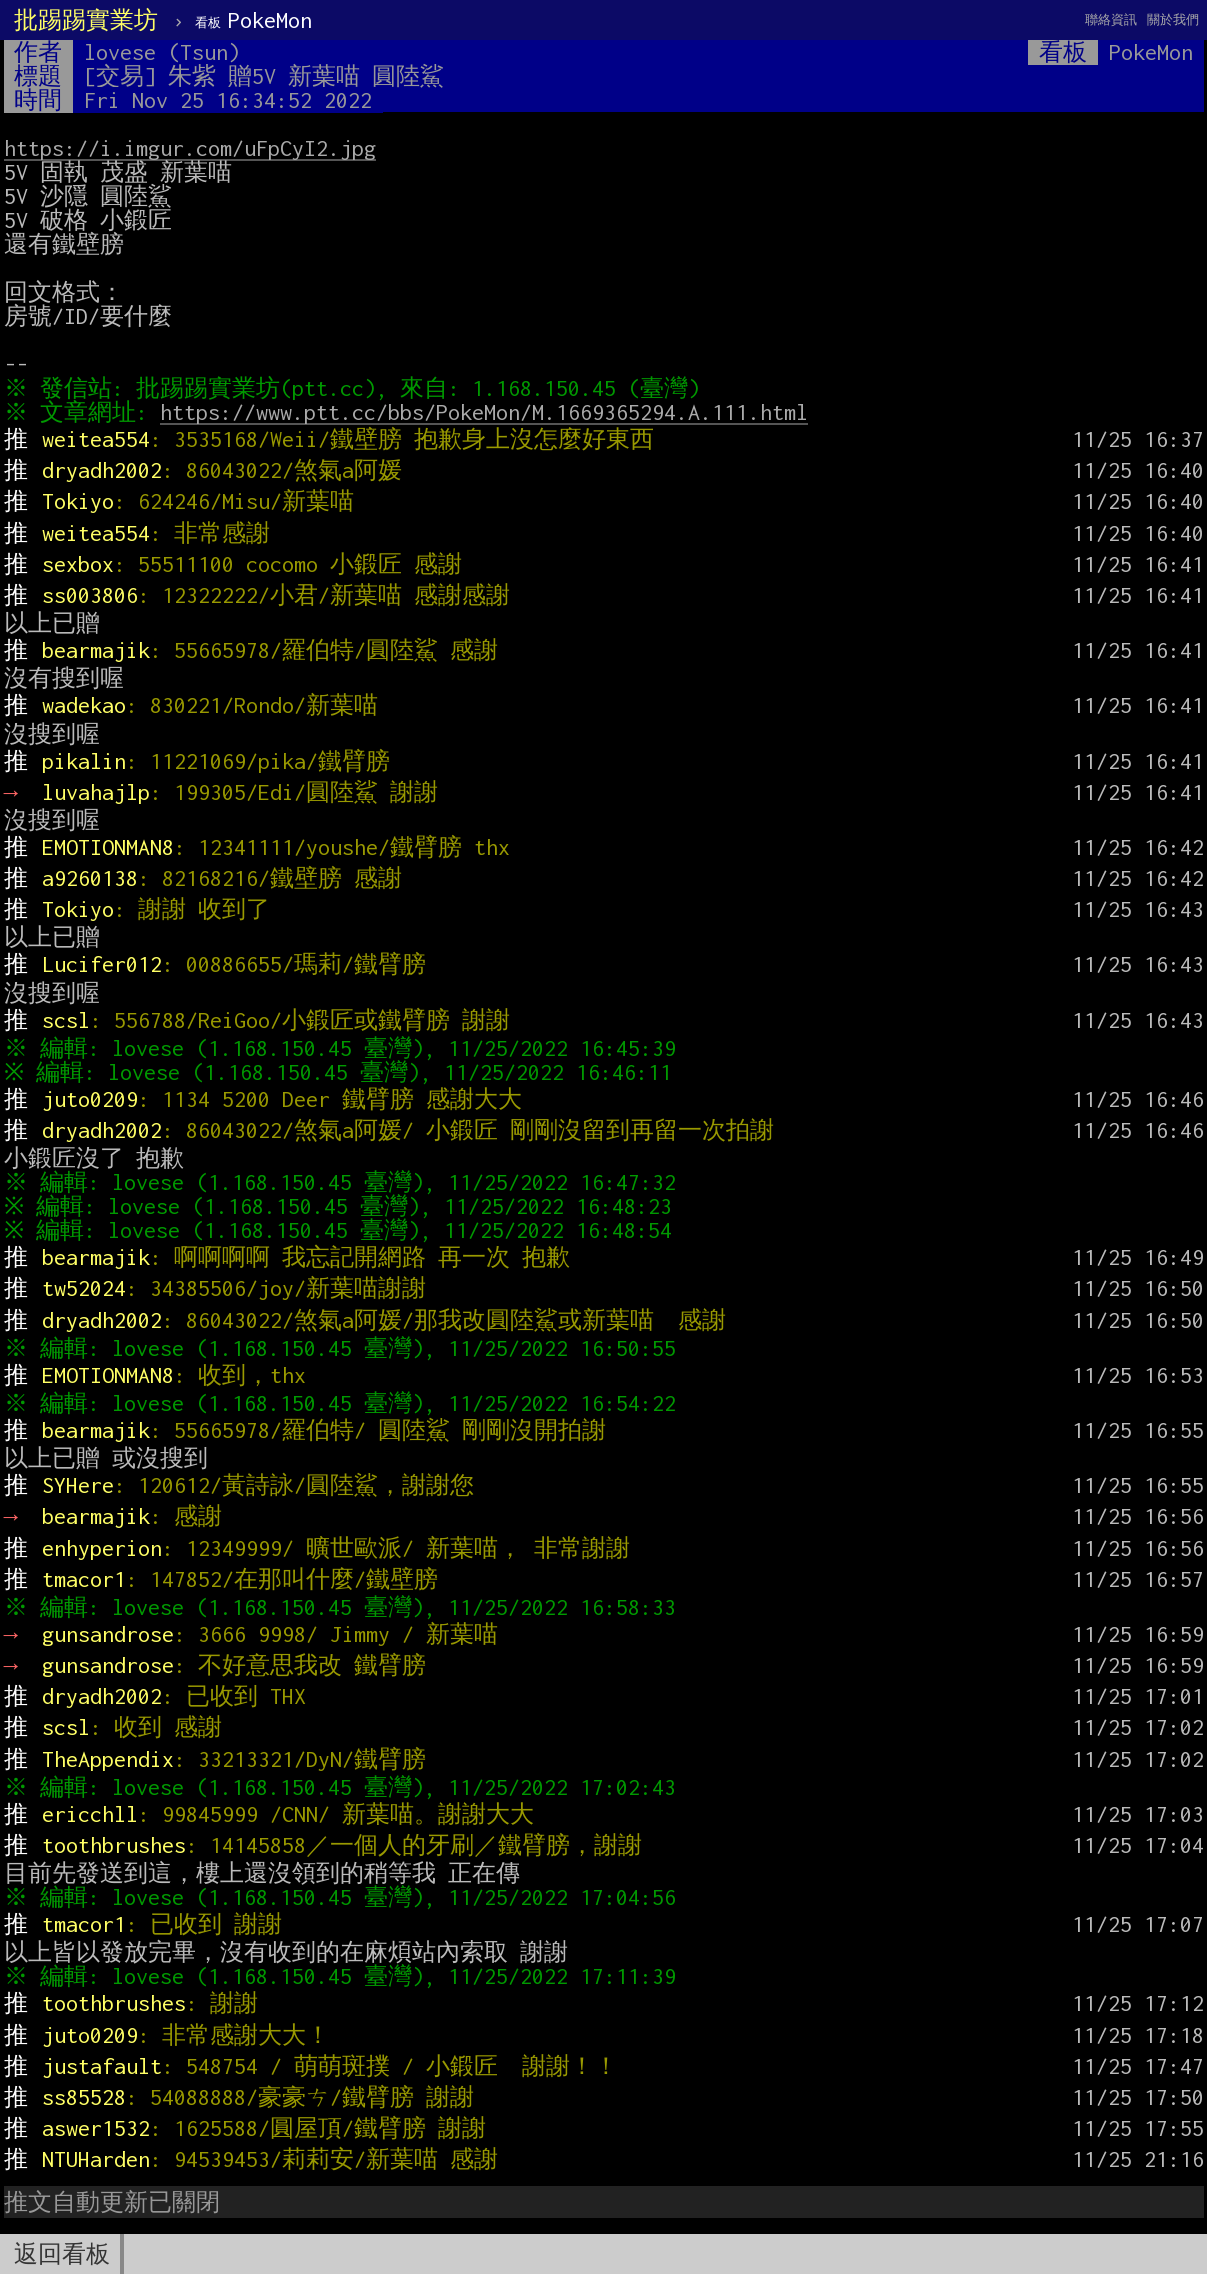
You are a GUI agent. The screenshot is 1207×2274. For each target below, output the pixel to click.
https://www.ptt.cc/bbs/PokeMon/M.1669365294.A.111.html (488, 412)
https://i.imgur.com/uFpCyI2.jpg (190, 148)
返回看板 (62, 2254)
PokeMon (253, 20)
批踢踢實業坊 (86, 20)
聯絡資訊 (1111, 19)
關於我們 (1173, 19)
